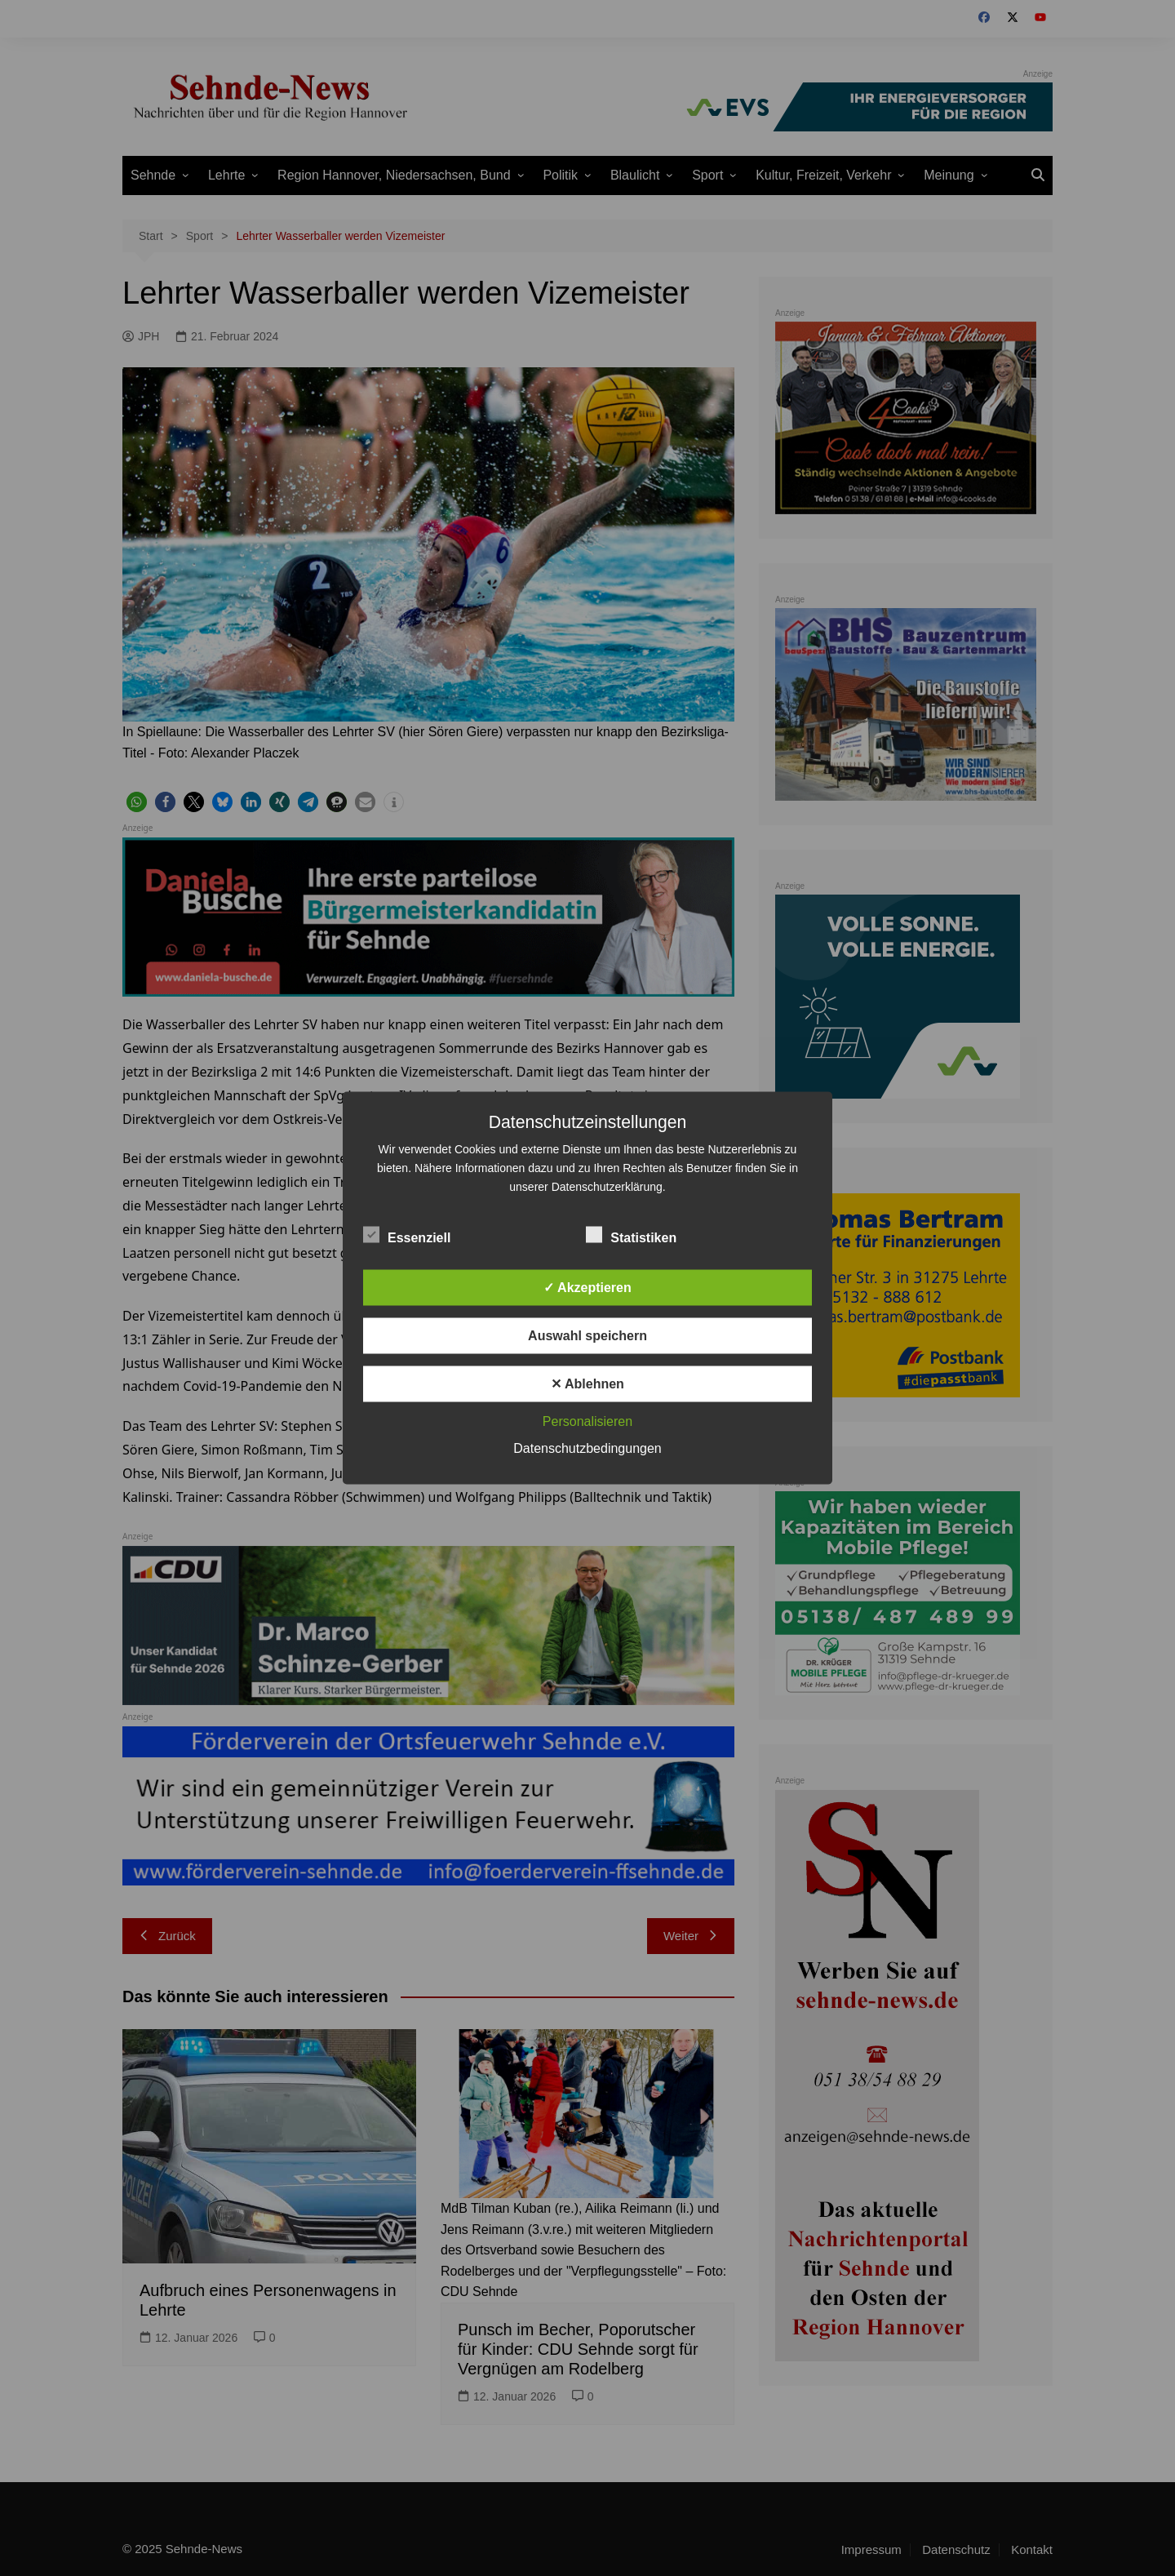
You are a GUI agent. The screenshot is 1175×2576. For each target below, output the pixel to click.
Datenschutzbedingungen (587, 1448)
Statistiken (631, 1235)
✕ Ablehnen (587, 1384)
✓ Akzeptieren (587, 1288)
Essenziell (406, 1235)
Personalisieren (587, 1421)
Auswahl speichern (587, 1336)
